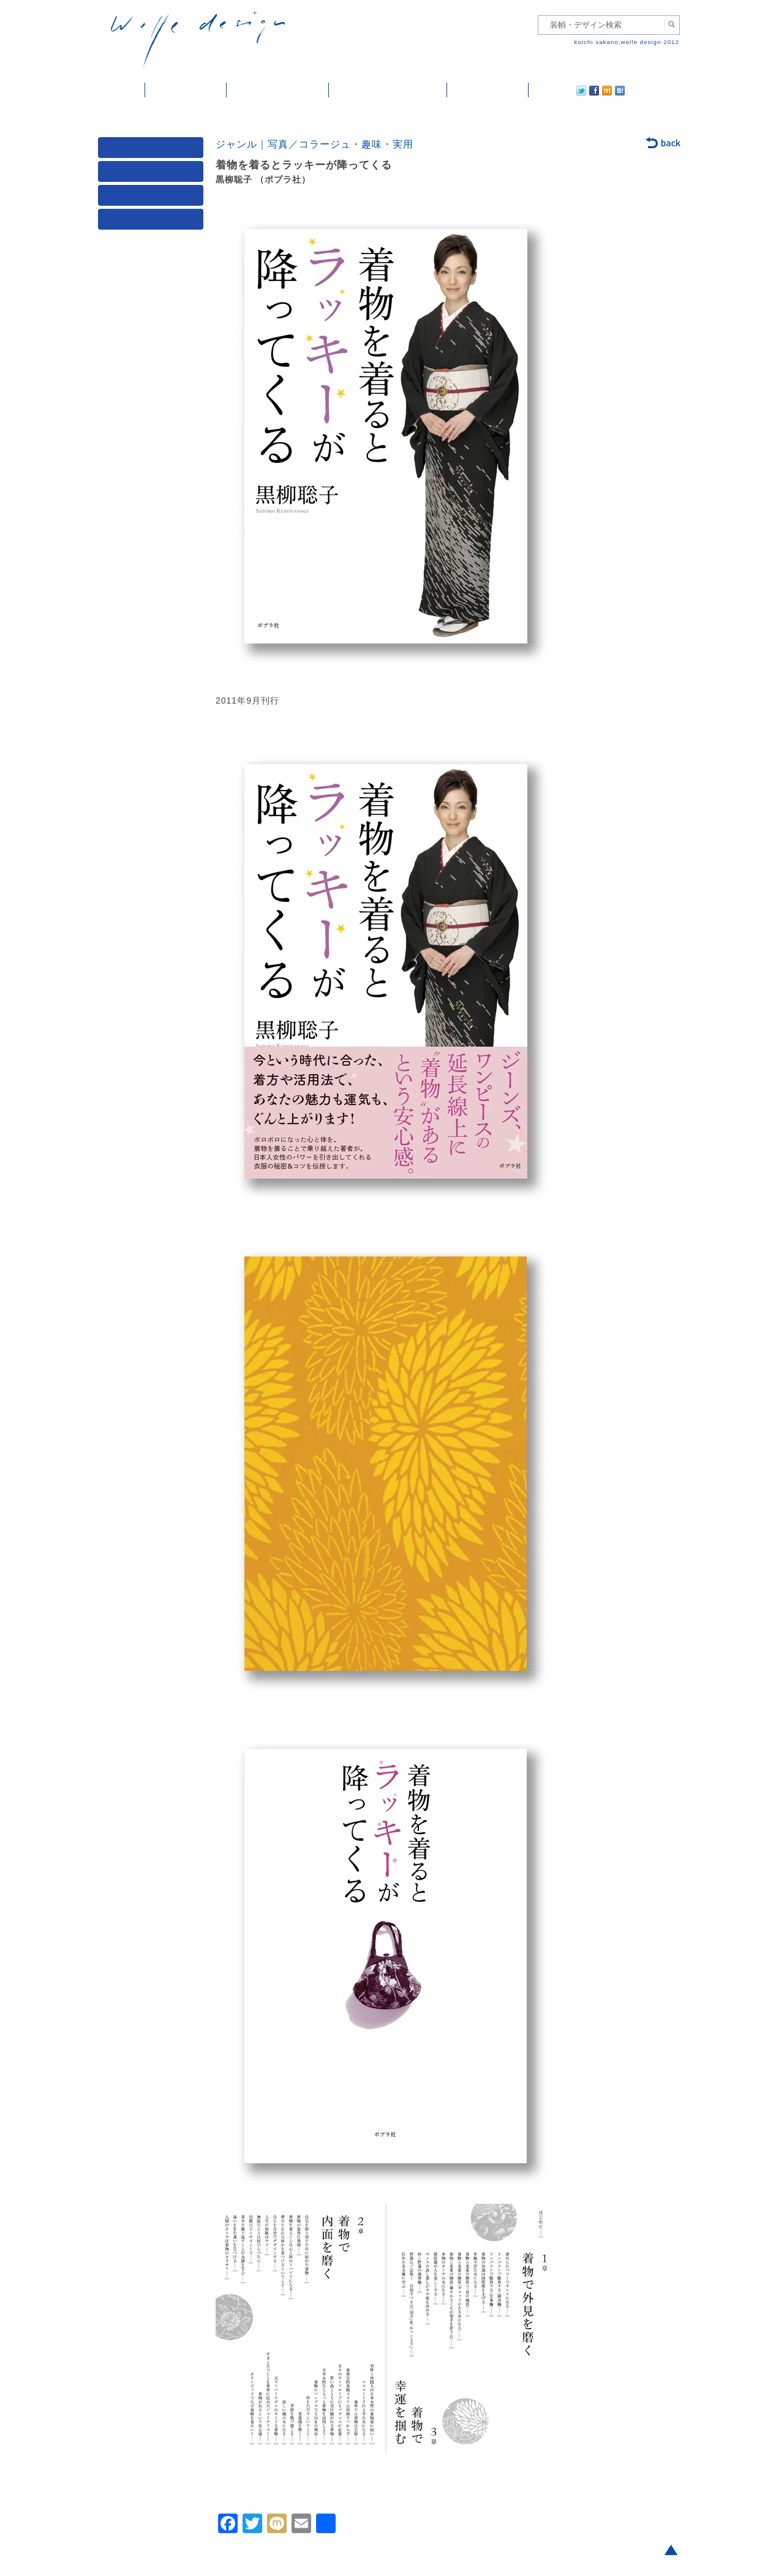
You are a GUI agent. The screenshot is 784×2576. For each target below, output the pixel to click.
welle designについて (388, 90)
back (664, 144)
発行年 (153, 222)
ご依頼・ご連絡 (488, 90)
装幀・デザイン (186, 90)
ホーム (121, 90)
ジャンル (153, 174)
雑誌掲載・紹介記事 (278, 90)
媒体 (153, 150)
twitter (542, 90)
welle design (197, 41)
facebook (559, 90)
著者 (153, 198)
